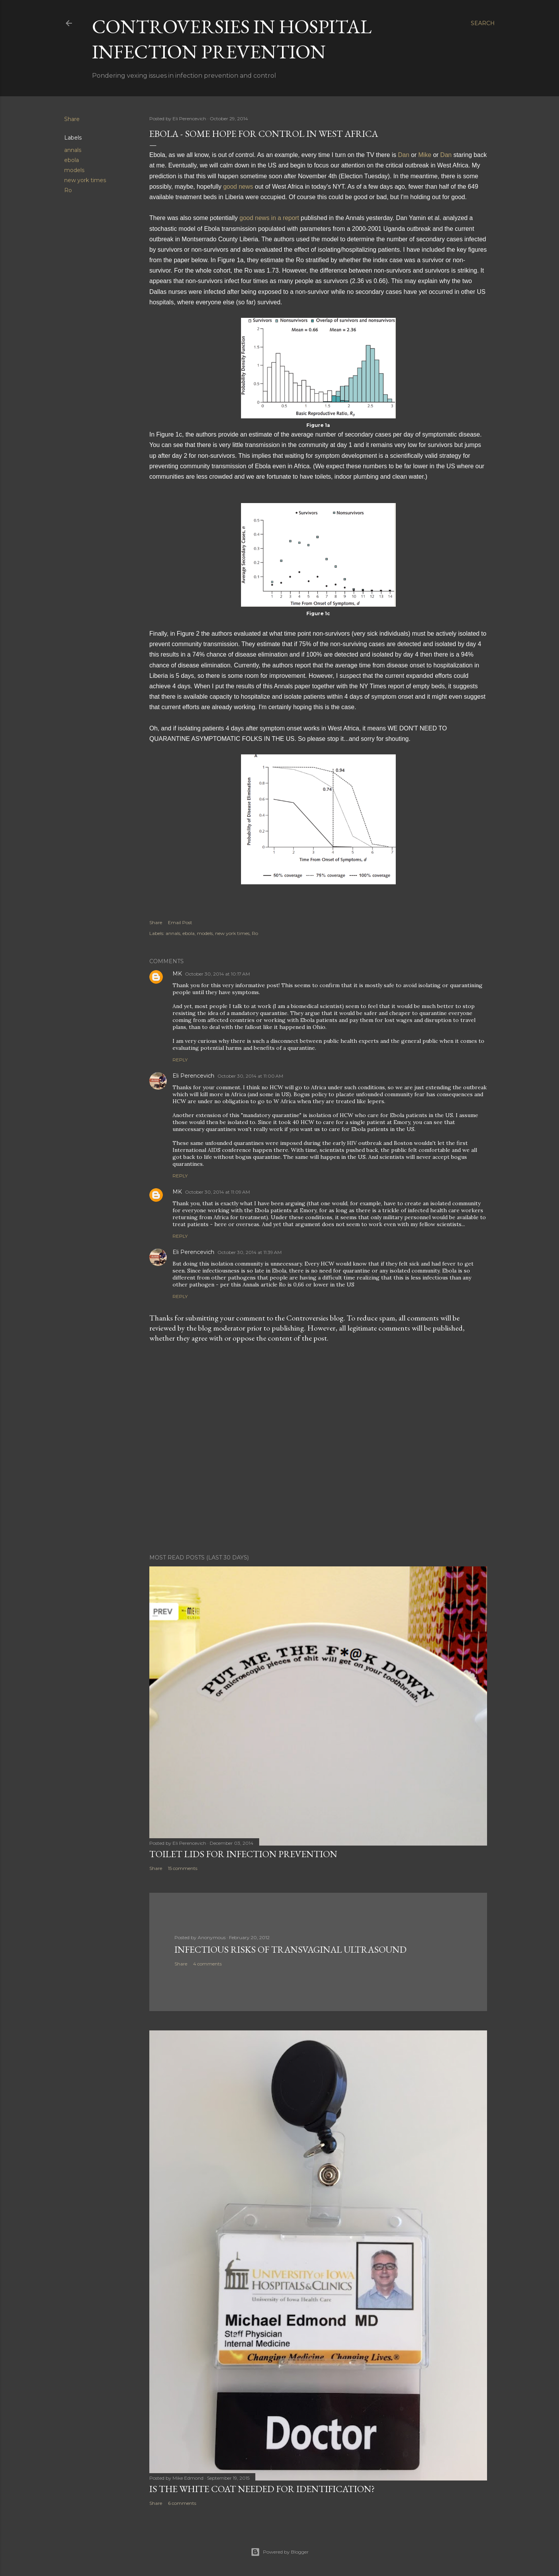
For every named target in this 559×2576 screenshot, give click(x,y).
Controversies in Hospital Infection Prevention (232, 39)
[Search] (483, 23)
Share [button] (72, 119)
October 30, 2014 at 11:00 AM (250, 1076)
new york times (85, 180)
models (74, 170)
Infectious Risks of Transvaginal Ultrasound (290, 1949)
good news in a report (269, 218)
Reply (180, 1060)
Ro (68, 190)
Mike (424, 155)
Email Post (180, 922)
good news (238, 186)
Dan (403, 155)
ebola (71, 160)
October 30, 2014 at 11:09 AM (217, 1192)
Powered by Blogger (280, 2552)
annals (72, 150)
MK (177, 973)
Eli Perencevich (193, 1075)
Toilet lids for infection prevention (243, 1854)
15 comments (182, 1868)
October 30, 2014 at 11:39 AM (249, 1252)
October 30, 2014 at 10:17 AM (217, 974)
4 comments (207, 1964)
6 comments (182, 2503)
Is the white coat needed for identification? (262, 2489)
